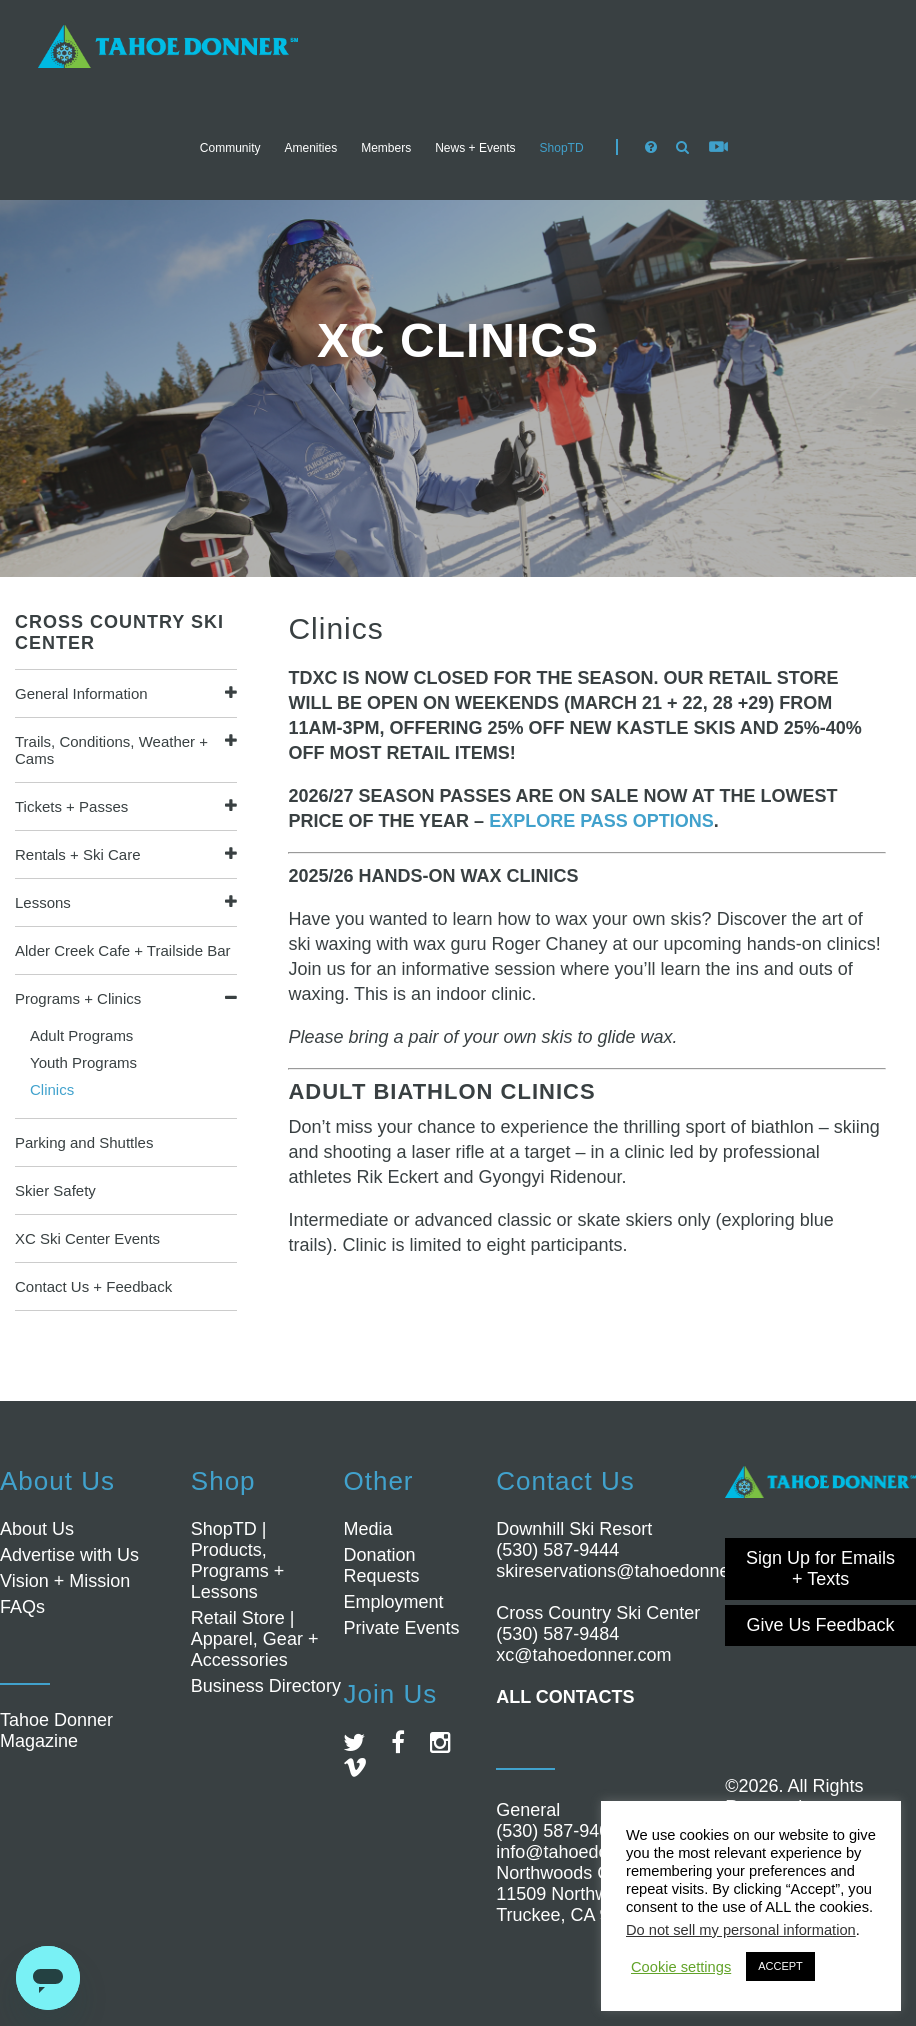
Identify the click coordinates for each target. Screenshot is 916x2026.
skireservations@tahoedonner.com (634, 1571)
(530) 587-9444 (557, 1550)
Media (367, 1529)
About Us (37, 1529)
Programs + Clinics (78, 998)
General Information (81, 693)
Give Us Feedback (821, 1625)
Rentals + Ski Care (77, 854)
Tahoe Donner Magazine (56, 1730)
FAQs (22, 1607)
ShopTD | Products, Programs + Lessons (238, 1560)
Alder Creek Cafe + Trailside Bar (123, 950)
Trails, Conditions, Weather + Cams (111, 750)
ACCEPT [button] (780, 1966)
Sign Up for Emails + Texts (820, 1568)
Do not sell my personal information (741, 1930)
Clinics (52, 1089)
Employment (393, 1602)
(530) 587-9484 (557, 1634)
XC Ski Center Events (87, 1238)
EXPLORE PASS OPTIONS (601, 821)
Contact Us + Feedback (93, 1286)
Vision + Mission (65, 1581)
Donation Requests (381, 1565)
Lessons (43, 902)
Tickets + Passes (71, 806)
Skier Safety (55, 1190)
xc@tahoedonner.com (583, 1655)
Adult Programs (81, 1035)
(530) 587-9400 (557, 1831)
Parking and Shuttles (84, 1142)
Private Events (401, 1628)
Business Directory (266, 1686)
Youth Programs (83, 1062)
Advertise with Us (69, 1555)
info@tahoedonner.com (589, 1852)
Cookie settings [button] (681, 1967)
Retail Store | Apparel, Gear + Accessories (255, 1639)
